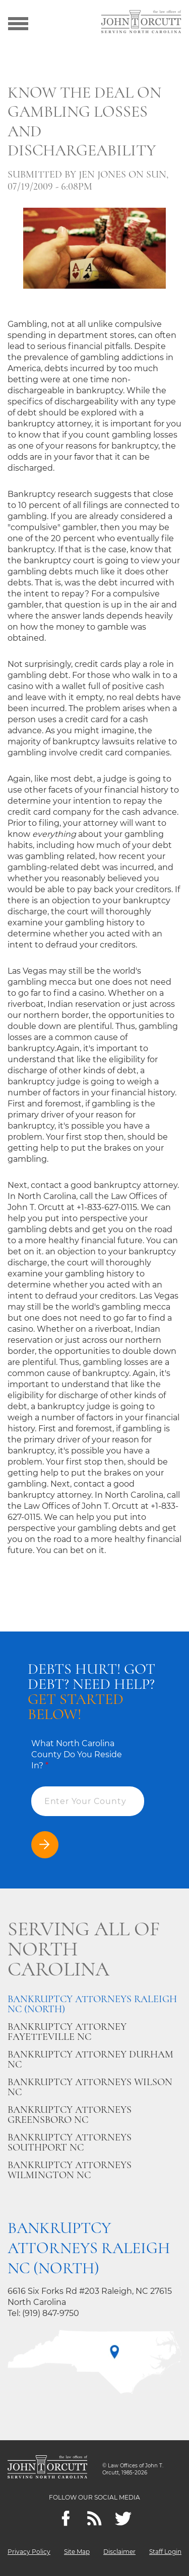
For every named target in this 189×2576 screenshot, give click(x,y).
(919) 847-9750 (50, 2313)
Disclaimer (119, 2551)
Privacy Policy (29, 2551)
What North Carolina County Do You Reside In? (76, 1754)
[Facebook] (65, 2518)
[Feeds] (94, 2518)
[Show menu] (18, 22)
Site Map (77, 2551)
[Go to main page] (141, 22)
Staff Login (165, 2551)
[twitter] (123, 2518)
